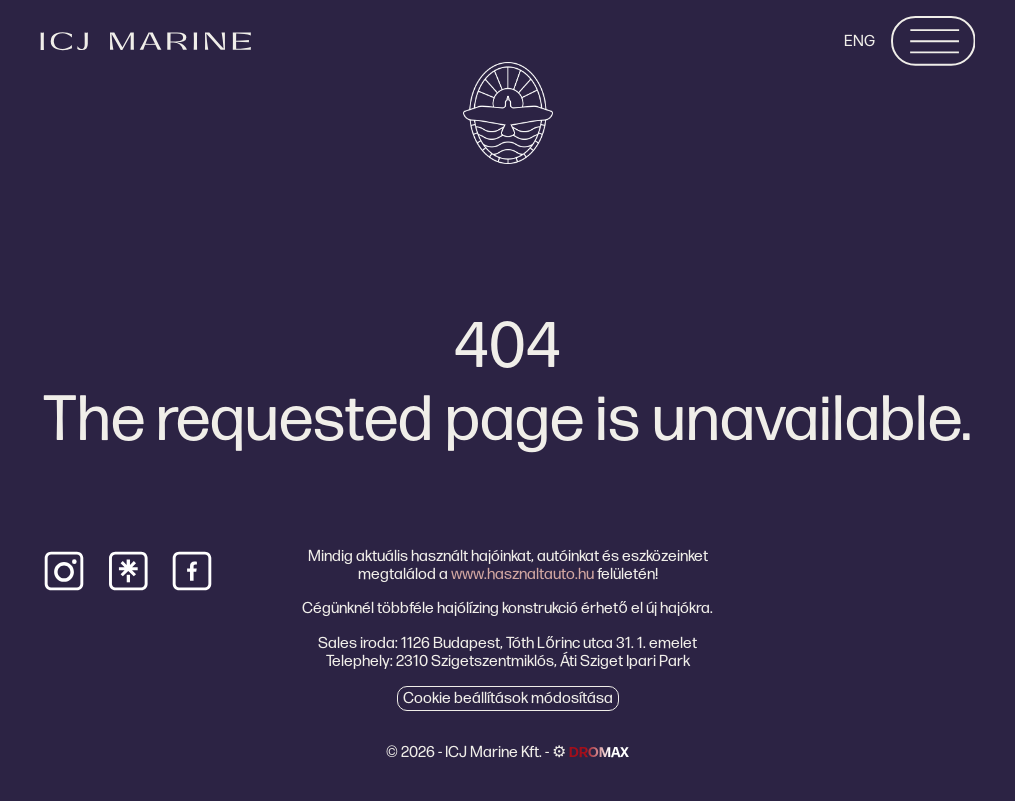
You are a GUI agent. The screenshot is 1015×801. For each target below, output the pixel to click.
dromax (599, 752)
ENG (859, 40)
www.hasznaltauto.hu (522, 573)
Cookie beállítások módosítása (508, 697)
